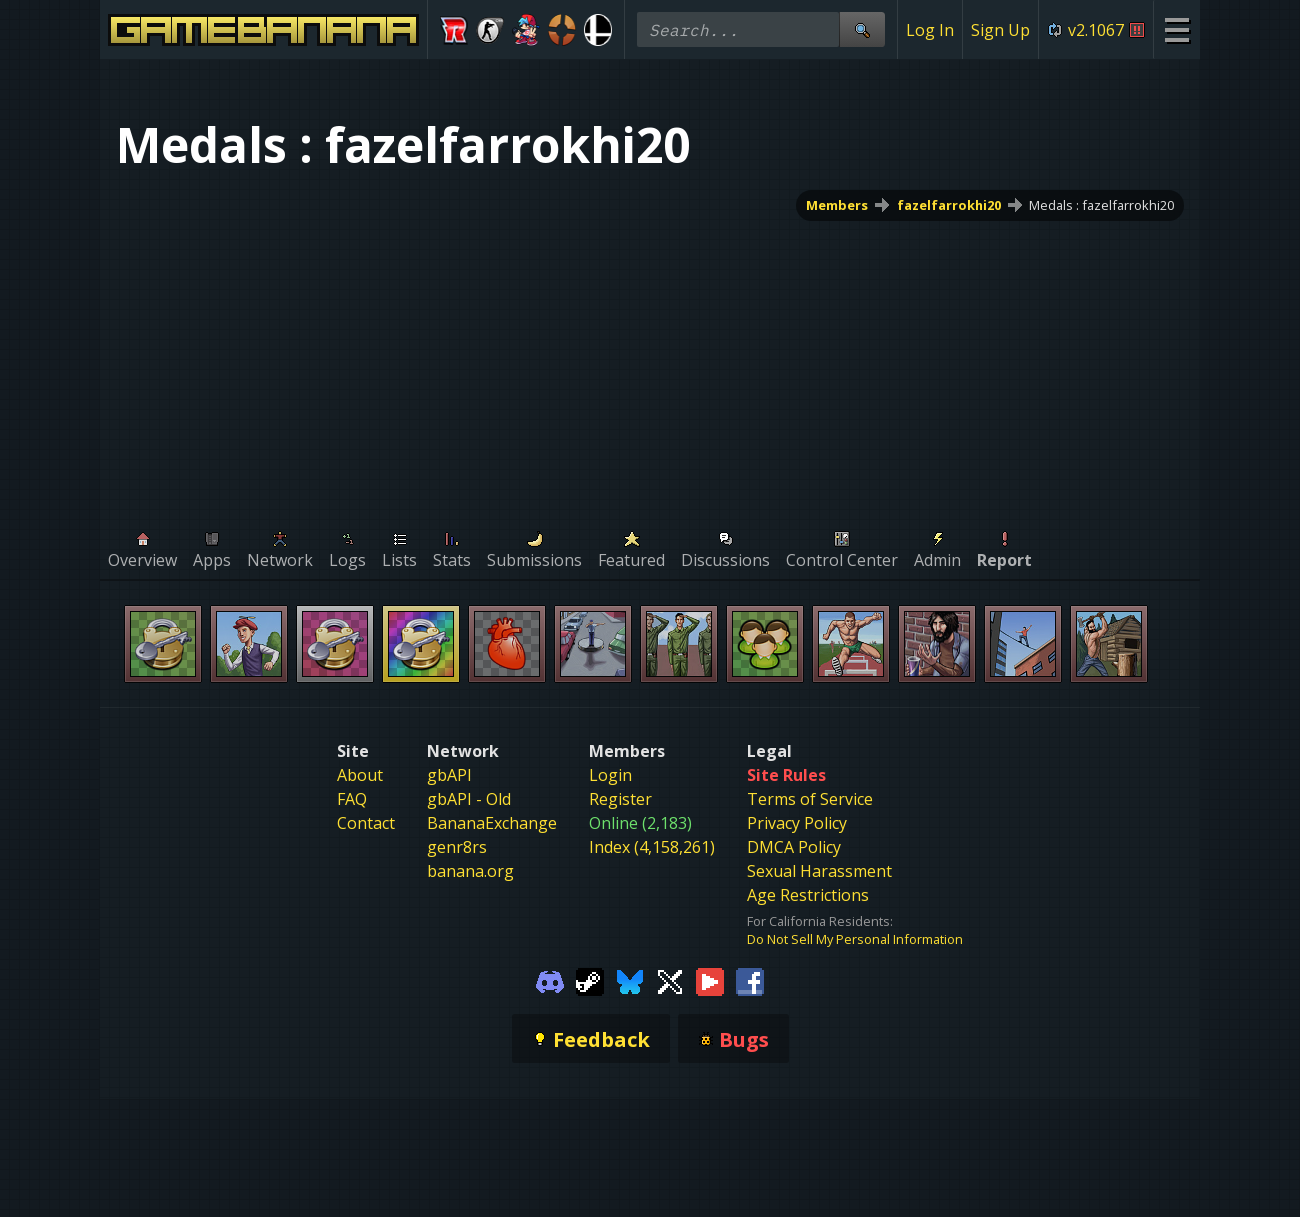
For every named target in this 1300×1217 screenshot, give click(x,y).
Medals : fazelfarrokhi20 (1101, 205)
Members (837, 205)
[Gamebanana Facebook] (750, 980)
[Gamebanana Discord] (550, 980)
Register (620, 799)
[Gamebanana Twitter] (670, 980)
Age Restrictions (808, 895)
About (360, 775)
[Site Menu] (1176, 29)
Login (610, 775)
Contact (366, 823)
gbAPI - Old (469, 799)
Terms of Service (810, 799)
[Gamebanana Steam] (590, 980)
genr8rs (457, 847)
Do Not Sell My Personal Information (855, 939)
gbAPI (449, 775)
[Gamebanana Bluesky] (630, 980)
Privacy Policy (797, 823)
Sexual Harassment (819, 871)
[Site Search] (862, 29)
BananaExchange (492, 823)
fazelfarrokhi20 (949, 205)
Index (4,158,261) (652, 847)
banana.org (470, 871)
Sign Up (1000, 30)
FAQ (352, 799)
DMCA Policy (794, 847)
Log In (930, 30)
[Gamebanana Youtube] (710, 980)
